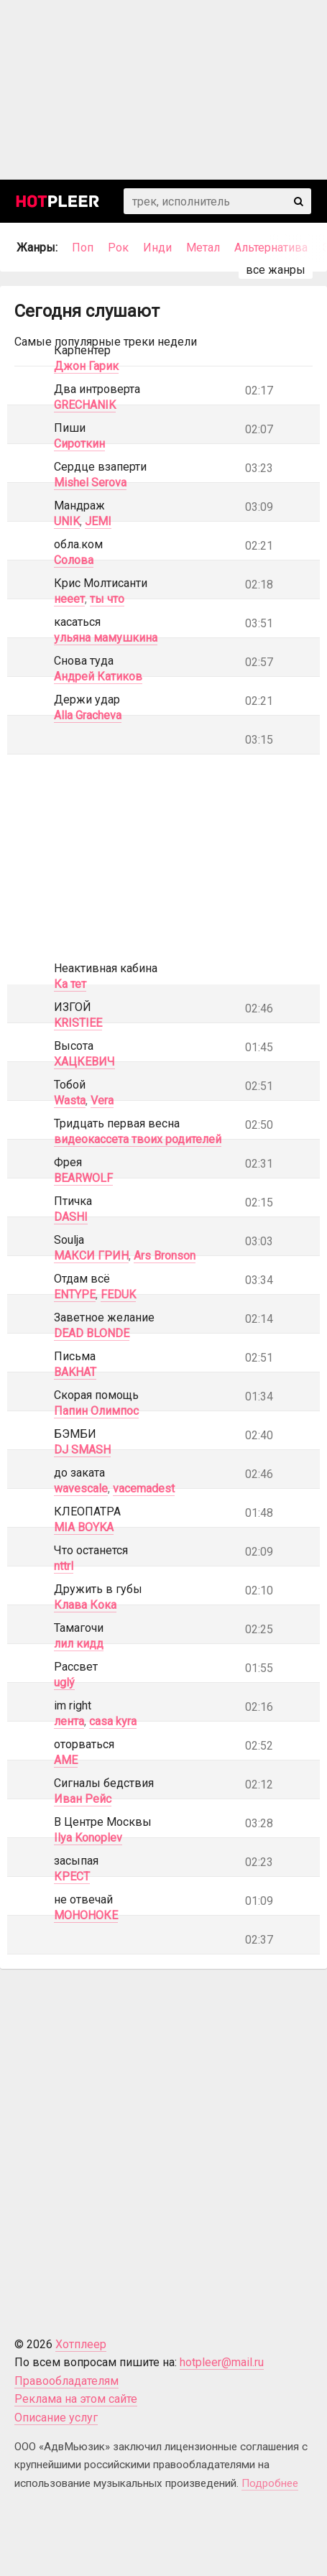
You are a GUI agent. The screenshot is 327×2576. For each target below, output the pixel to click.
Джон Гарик (86, 366)
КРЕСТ (72, 1876)
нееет (69, 599)
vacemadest (144, 1488)
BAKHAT (75, 1372)
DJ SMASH (82, 1449)
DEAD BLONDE (91, 1333)
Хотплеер (80, 2344)
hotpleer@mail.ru (222, 2362)
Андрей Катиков (98, 676)
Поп (82, 247)
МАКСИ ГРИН (91, 1255)
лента (69, 1721)
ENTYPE (75, 1294)
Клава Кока (85, 1605)
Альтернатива (271, 247)
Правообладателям (66, 2381)
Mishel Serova (90, 482)
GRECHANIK (85, 405)
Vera (102, 1100)
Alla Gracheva (87, 715)
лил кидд (78, 1644)
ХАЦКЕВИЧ (84, 1061)
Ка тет (70, 984)
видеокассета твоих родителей (137, 1139)
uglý (64, 1682)
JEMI (98, 521)
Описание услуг (56, 2417)
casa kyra (113, 1721)
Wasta (70, 1100)
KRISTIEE (78, 1023)
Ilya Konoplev (88, 1838)
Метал (203, 247)
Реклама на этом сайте (75, 2399)
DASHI (71, 1217)
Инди (157, 247)
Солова (73, 560)
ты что (107, 599)
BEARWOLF (83, 1178)
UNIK (67, 521)
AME (66, 1760)
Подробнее (269, 2483)
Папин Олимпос (96, 1411)
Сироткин (79, 444)
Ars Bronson (164, 1255)
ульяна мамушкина (105, 638)
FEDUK (118, 1294)
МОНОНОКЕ (86, 1915)
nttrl (63, 1566)
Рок (118, 247)
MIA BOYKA (84, 1527)
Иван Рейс (82, 1799)
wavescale (81, 1488)
